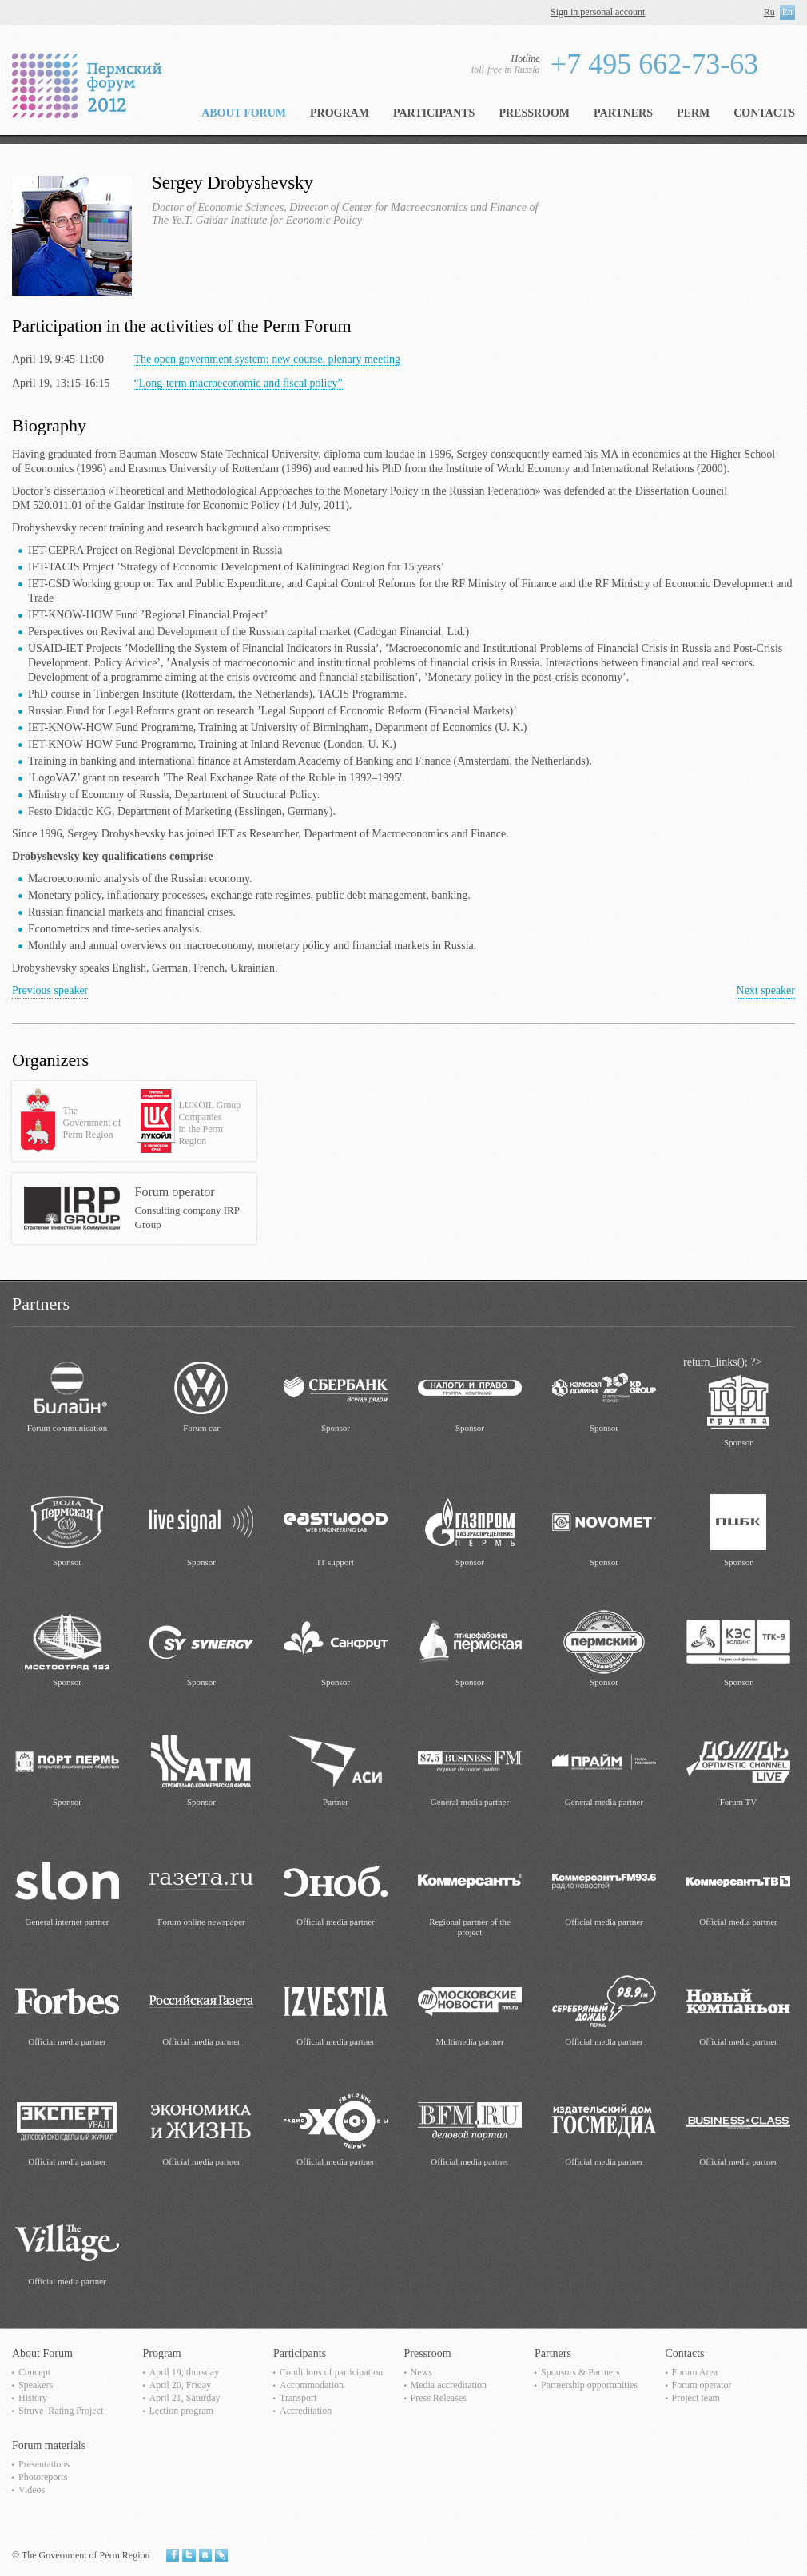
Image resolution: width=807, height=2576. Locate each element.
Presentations (44, 2464)
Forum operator (702, 2385)
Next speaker (766, 990)
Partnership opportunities (589, 2385)
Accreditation (306, 2410)
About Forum (243, 113)
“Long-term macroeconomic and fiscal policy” (238, 383)
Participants (434, 113)
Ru (769, 12)
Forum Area (695, 2372)
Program (339, 113)
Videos (31, 2489)
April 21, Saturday (185, 2397)
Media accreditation (449, 2385)
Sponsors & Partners (580, 2372)
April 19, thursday (184, 2372)
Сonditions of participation (331, 2372)
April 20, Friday (180, 2385)
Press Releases (439, 2397)
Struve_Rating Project (60, 2410)
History (32, 2397)
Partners (623, 113)
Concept (34, 2372)
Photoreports (42, 2477)
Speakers (35, 2385)
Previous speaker (50, 990)
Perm (693, 113)
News (421, 2372)
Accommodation (312, 2385)
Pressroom (534, 113)
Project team (696, 2397)
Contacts (764, 113)
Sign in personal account (598, 12)
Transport (298, 2397)
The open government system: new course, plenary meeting (267, 359)
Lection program (181, 2410)
